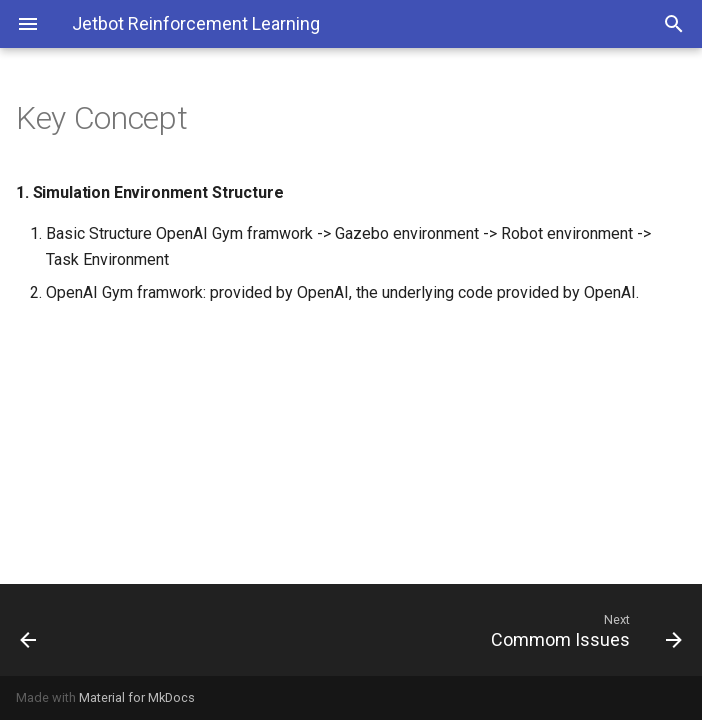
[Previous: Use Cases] (91, 630)
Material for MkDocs (137, 697)
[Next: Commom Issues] (438, 630)
